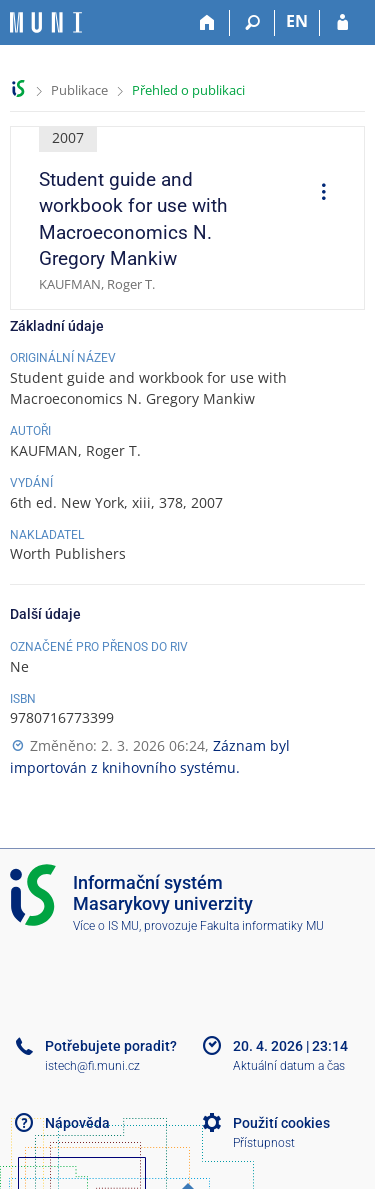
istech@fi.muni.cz (92, 1066)
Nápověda (77, 1123)
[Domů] (207, 23)
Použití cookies (281, 1123)
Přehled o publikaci (188, 90)
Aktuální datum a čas (289, 1066)
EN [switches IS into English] (297, 21)
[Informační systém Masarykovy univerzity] (46, 22)
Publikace (79, 90)
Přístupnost (264, 1143)
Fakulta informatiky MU (262, 926)
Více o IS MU (106, 926)
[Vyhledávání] (252, 23)
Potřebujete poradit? (111, 1046)
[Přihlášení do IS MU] (342, 23)
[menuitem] (317, 194)
